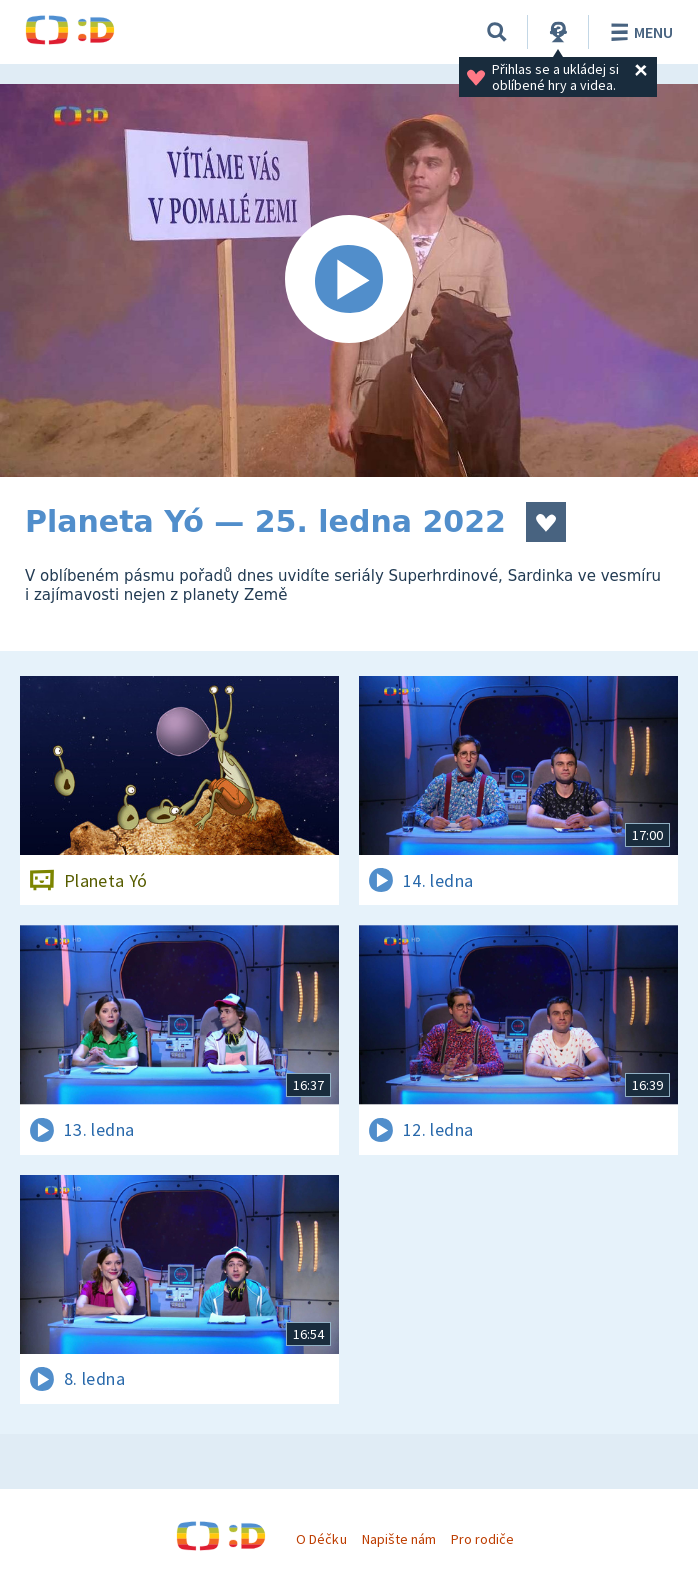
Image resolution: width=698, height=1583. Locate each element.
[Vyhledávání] (497, 32)
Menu (638, 32)
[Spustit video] (349, 280)
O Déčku (321, 1539)
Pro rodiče (482, 1539)
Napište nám (399, 1539)
